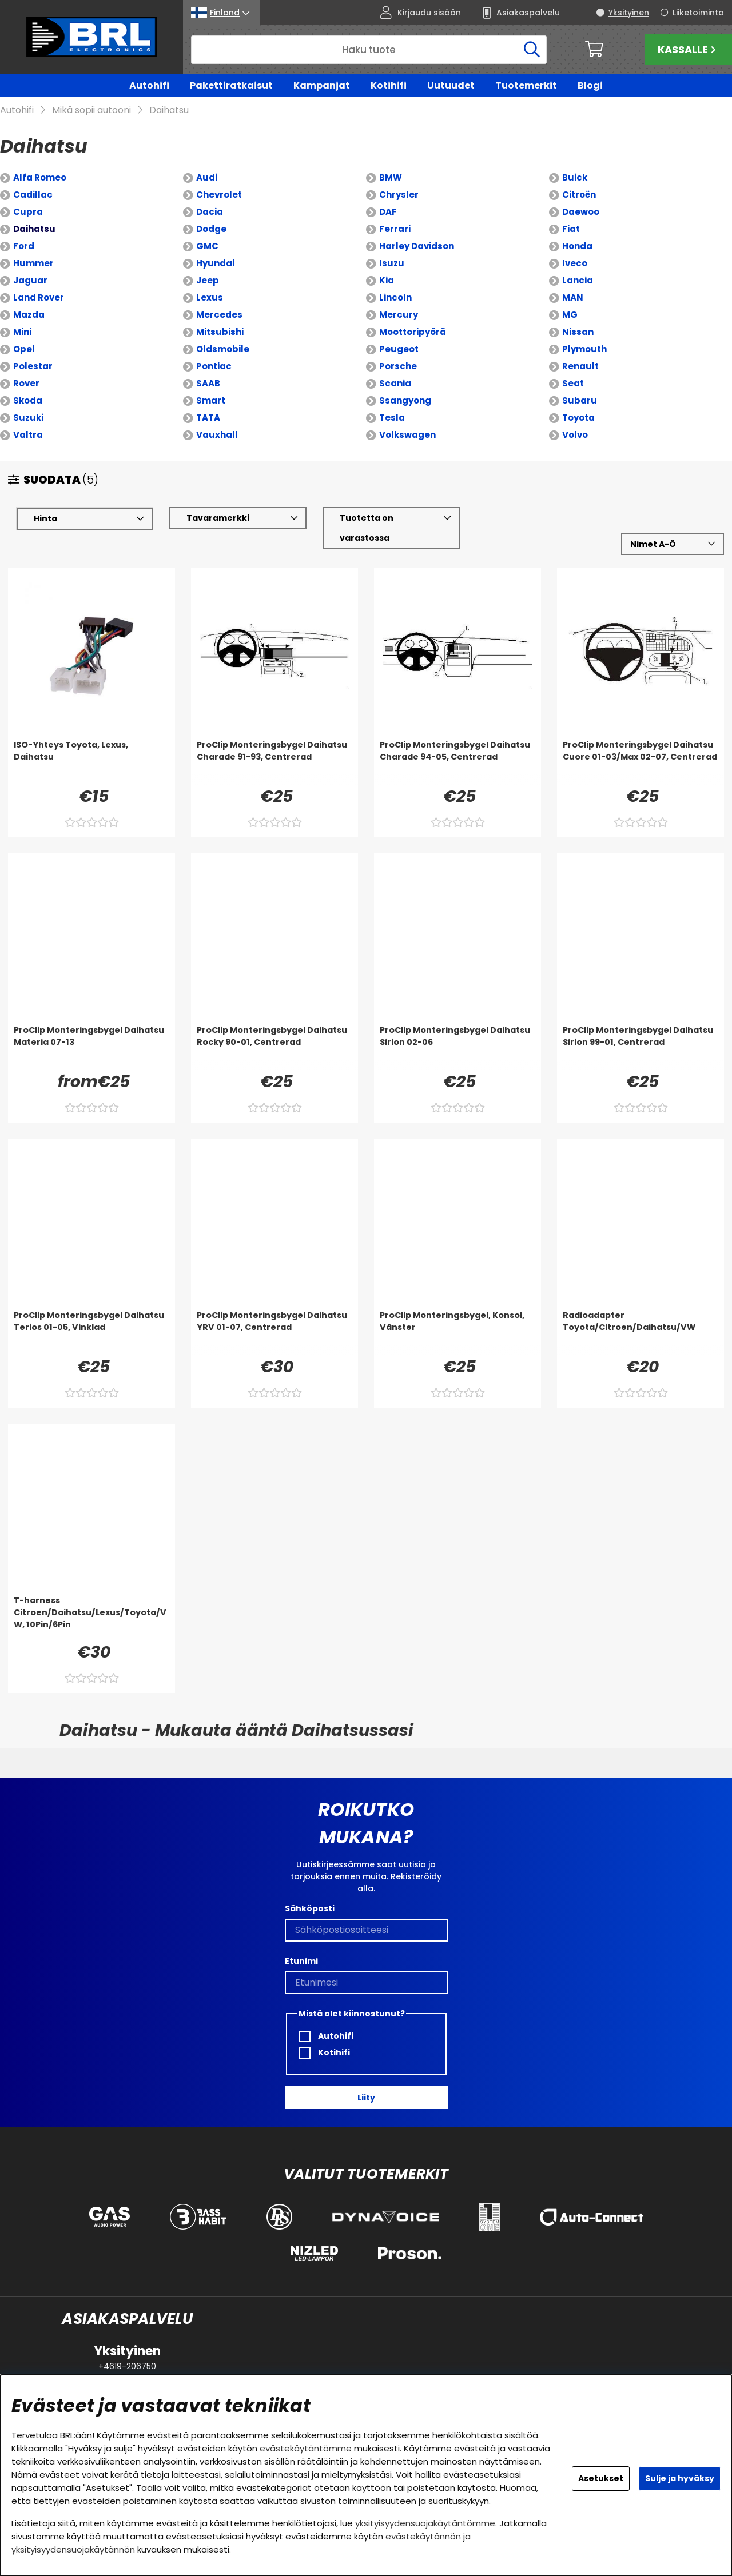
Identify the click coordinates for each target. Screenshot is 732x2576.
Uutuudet (451, 85)
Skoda (27, 401)
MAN (572, 298)
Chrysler (399, 195)
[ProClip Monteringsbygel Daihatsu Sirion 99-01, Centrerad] (640, 1048)
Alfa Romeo (39, 178)
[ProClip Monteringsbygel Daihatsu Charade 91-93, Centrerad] (274, 762)
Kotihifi (389, 85)
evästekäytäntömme (306, 2448)
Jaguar (30, 281)
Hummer (33, 264)
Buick (574, 178)
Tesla (392, 418)
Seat (573, 384)
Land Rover (38, 298)
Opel (24, 350)
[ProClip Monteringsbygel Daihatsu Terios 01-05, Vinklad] (91, 1333)
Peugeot (399, 350)
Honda (577, 247)
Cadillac (33, 195)
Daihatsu (169, 110)
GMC (207, 247)
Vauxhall (217, 435)
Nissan (578, 332)
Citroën (579, 195)
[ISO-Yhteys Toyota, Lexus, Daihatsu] (91, 762)
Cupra (28, 212)
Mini (22, 332)
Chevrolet (219, 195)
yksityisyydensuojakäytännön (73, 2549)
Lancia (577, 281)
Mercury (398, 315)
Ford (23, 247)
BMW (390, 178)
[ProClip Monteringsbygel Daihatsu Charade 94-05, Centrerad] (457, 762)
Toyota (578, 418)
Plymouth (584, 350)
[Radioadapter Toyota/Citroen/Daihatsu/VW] (640, 1333)
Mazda (29, 315)
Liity (366, 2097)
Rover (26, 384)
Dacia (209, 212)
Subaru (579, 401)
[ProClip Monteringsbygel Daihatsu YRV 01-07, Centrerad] (274, 1333)
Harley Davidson (416, 247)
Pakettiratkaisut (231, 85)
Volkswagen (407, 435)
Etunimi (301, 1961)
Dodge (211, 229)
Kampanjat (321, 85)
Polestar (33, 367)
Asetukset (600, 2478)
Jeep (207, 281)
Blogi (590, 85)
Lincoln (395, 298)
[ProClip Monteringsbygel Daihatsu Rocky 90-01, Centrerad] (274, 1048)
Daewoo (580, 212)
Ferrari (395, 229)
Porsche (398, 367)
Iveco (574, 264)
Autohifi (149, 85)
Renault (580, 367)
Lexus (209, 298)
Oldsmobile (222, 350)
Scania (395, 384)
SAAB (208, 384)
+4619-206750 (127, 2366)
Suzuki (28, 418)
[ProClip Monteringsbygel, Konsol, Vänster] (457, 1333)
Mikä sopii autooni (91, 110)
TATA (208, 418)
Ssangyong (405, 401)
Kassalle (688, 49)
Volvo (575, 435)
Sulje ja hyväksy (679, 2478)
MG (570, 315)
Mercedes (219, 315)
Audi (206, 178)
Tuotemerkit (526, 85)
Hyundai (215, 264)
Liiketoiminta (698, 12)
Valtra (28, 435)
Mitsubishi (220, 332)
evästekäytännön (423, 2536)
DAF (388, 212)
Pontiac (214, 367)
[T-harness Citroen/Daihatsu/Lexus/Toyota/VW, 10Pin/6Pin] (91, 1618)
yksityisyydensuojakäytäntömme (425, 2523)
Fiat (571, 229)
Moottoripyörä (412, 332)
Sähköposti (310, 1908)
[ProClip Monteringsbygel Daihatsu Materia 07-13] (91, 1048)
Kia (386, 281)
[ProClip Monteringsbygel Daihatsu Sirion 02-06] (457, 1048)
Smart (210, 401)
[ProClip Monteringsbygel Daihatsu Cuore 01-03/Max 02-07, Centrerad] (640, 762)
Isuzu (391, 264)
